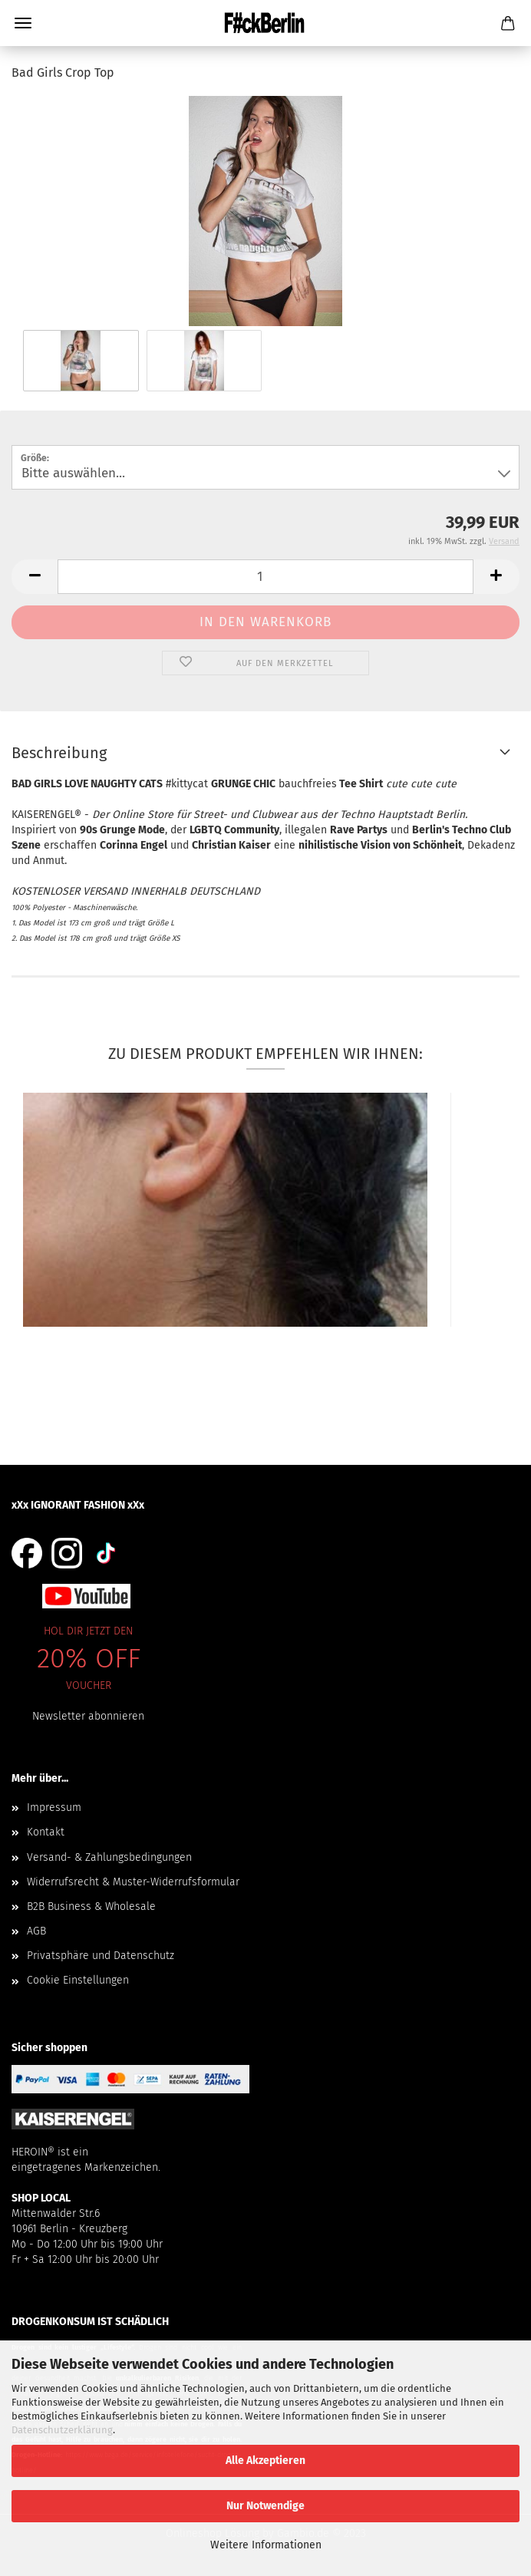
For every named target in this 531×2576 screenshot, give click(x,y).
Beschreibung (59, 753)
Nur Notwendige (265, 2505)
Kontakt (45, 1832)
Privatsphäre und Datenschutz (100, 1955)
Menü (23, 23)
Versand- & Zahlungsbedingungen (109, 1857)
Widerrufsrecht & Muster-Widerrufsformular (133, 1881)
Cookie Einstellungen (78, 1980)
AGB (36, 1931)
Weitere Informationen (266, 2544)
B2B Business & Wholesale (91, 1906)
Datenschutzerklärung (62, 2430)
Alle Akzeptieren (265, 2460)
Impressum (54, 1807)
